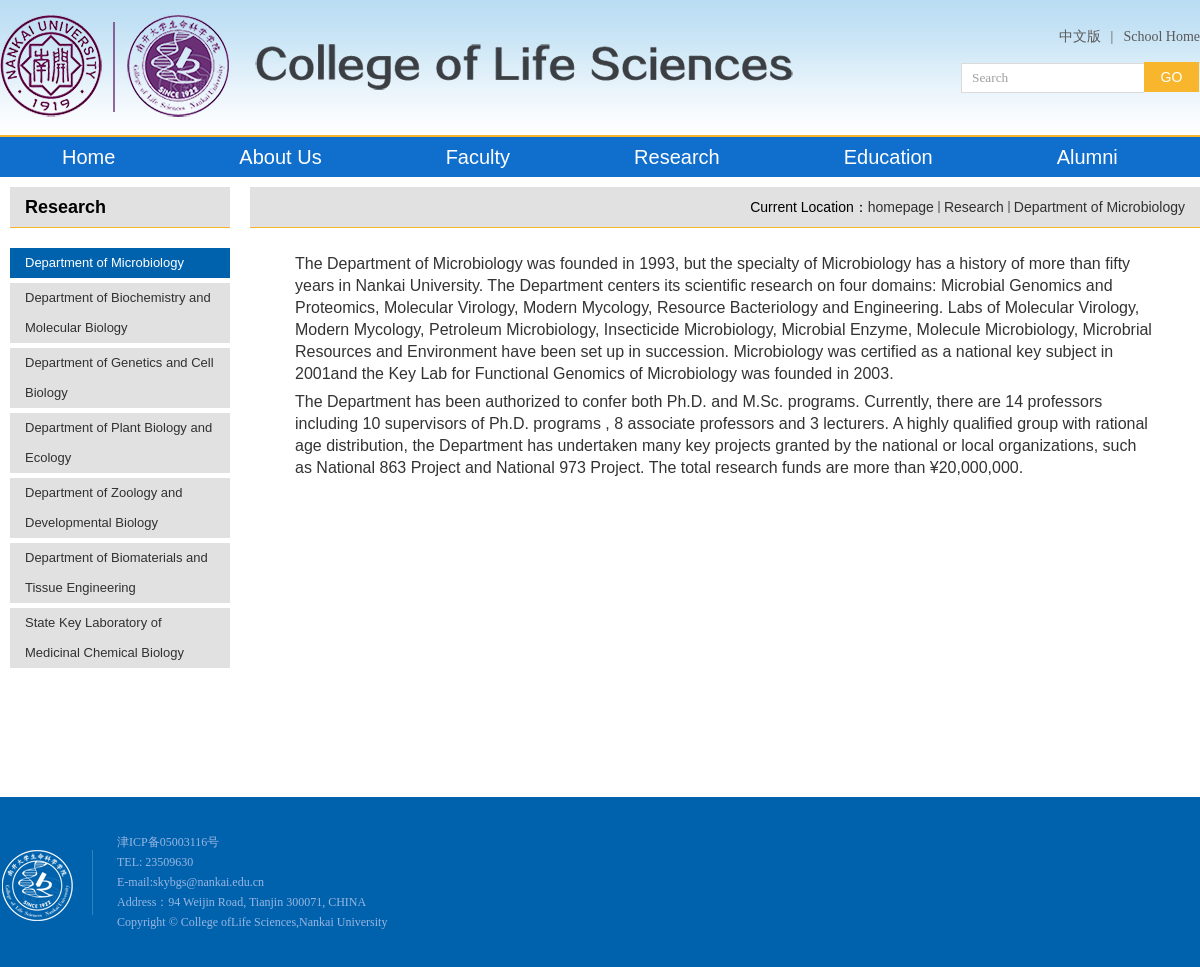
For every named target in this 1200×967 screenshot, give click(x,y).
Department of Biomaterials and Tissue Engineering (116, 572)
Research (974, 207)
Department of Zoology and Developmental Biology (104, 507)
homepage (901, 207)
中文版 (1080, 36)
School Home (1161, 36)
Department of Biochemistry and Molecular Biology (118, 312)
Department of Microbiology (104, 262)
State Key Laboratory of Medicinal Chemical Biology (104, 637)
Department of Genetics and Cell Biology (119, 377)
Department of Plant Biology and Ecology (118, 442)
